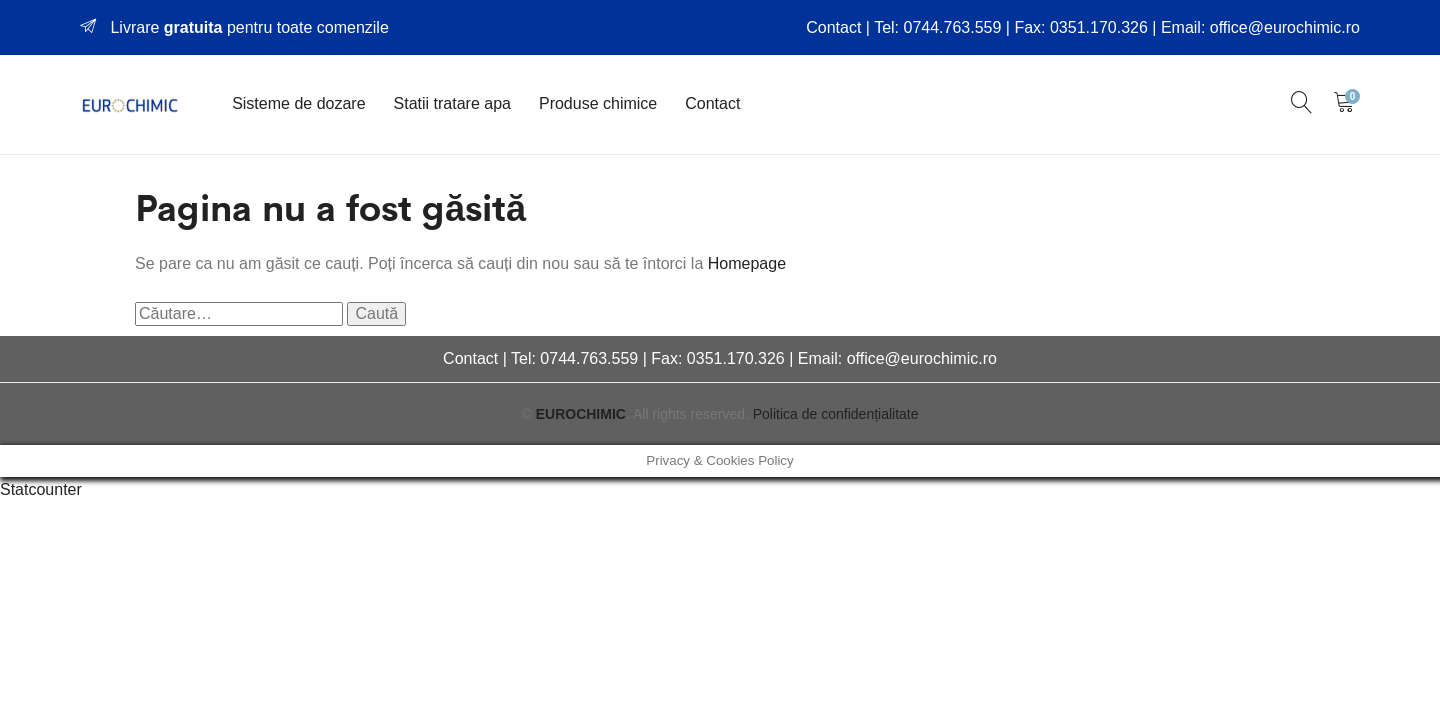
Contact (712, 103)
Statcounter (41, 489)
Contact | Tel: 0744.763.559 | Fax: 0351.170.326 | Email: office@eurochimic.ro (1083, 27)
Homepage (747, 263)
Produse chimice (598, 103)
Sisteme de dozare (298, 103)
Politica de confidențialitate (836, 414)
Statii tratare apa (452, 103)
